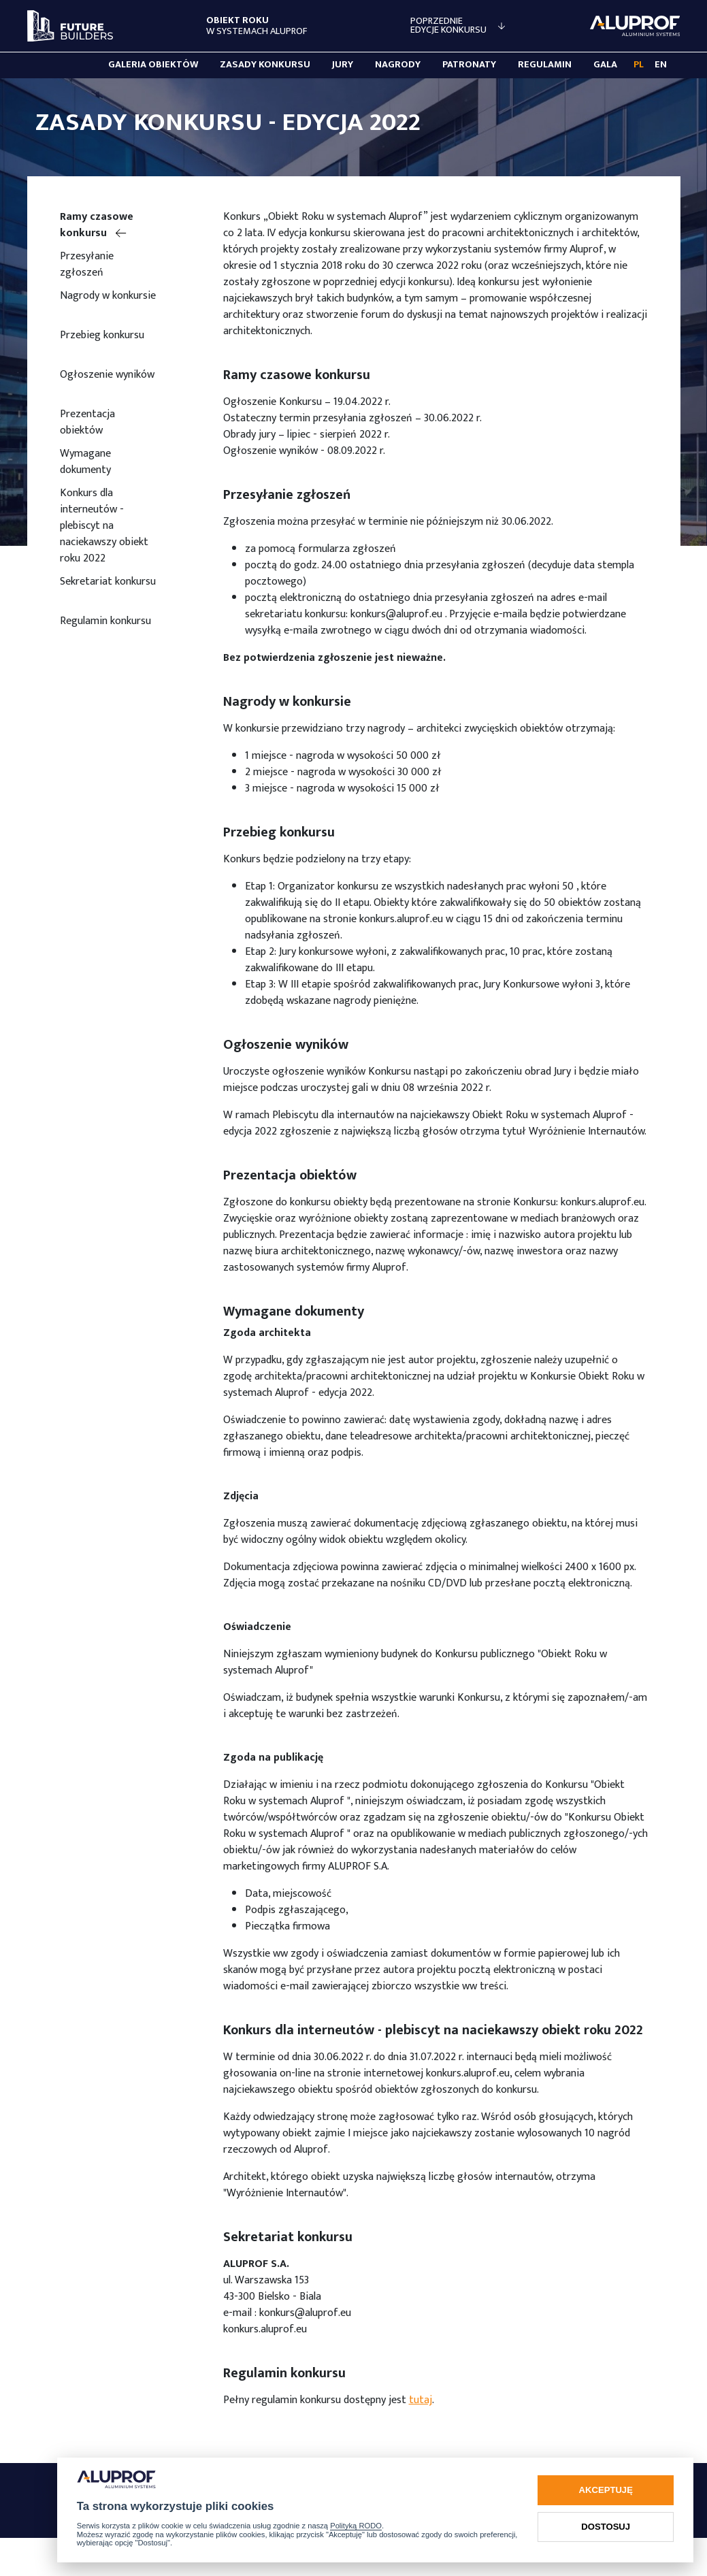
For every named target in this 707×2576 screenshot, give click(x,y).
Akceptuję (606, 2490)
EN (661, 64)
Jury (342, 64)
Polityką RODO (356, 2526)
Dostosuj (605, 2527)
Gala (605, 64)
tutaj (420, 2400)
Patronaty (469, 64)
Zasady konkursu (265, 64)
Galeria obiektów (153, 64)
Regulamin (545, 64)
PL (639, 64)
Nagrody (398, 64)
